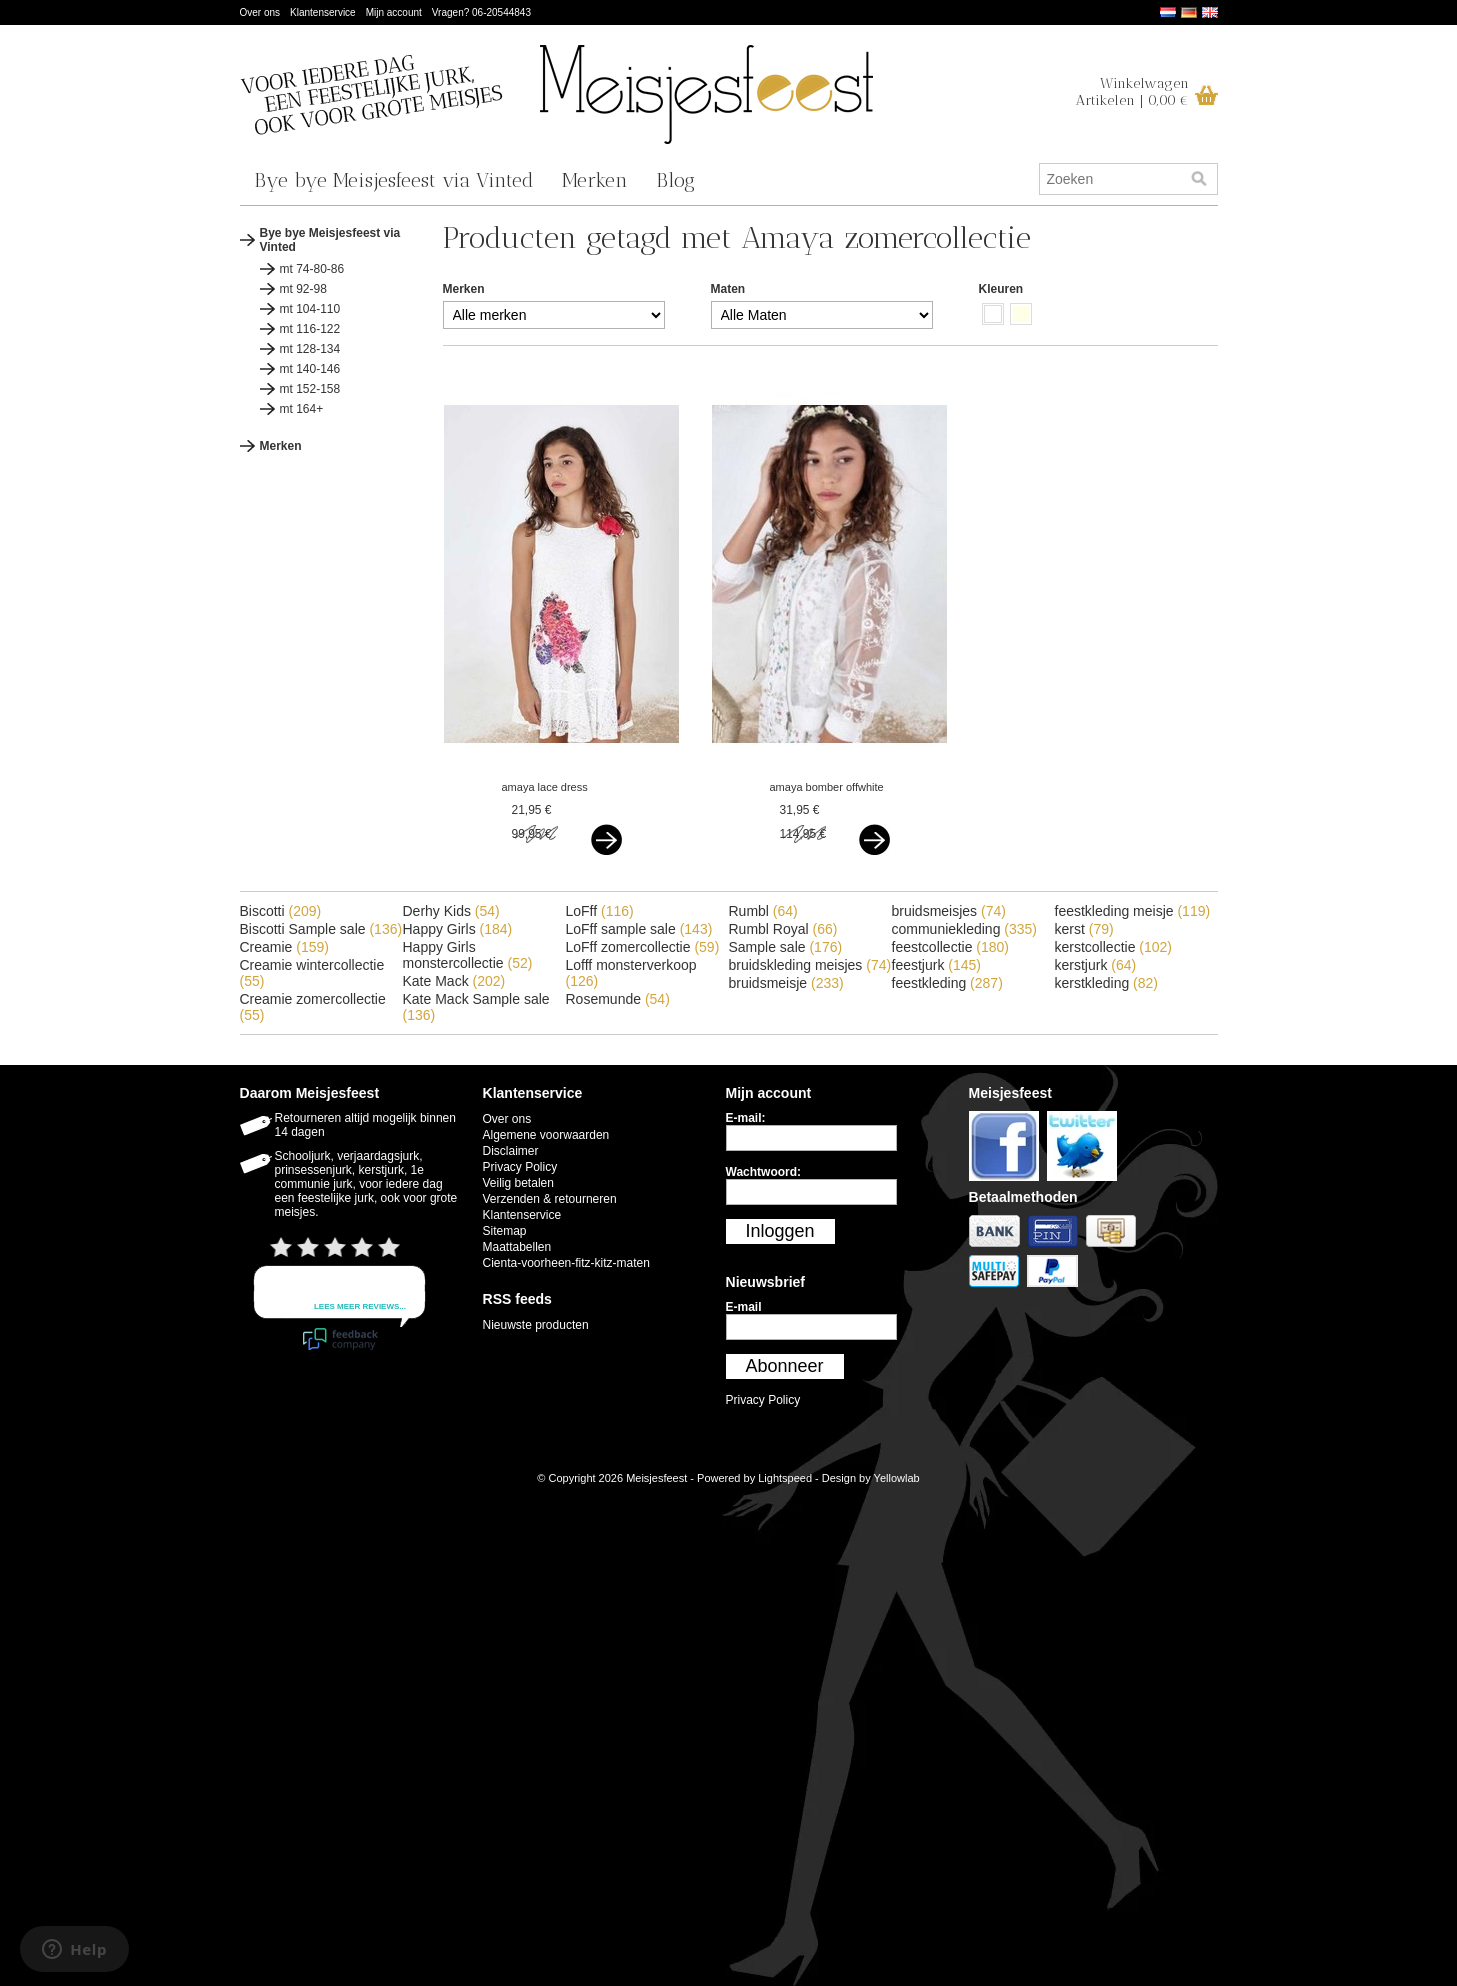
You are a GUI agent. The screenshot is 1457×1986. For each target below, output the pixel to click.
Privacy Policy (520, 1167)
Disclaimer (511, 1151)
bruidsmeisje (786, 983)
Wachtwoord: (764, 1172)
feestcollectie (951, 947)
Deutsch (1189, 12)
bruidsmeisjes (949, 911)
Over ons (260, 12)
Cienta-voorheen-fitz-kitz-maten (566, 1263)
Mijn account (394, 12)
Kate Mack (454, 981)
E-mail (744, 1307)
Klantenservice (323, 12)
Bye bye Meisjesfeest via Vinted (394, 180)
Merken (595, 180)
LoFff (600, 911)
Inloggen (780, 1231)
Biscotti (281, 911)
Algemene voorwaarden (546, 1135)
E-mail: (746, 1118)
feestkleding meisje (1133, 911)
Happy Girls (458, 929)
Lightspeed (785, 1478)
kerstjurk (1096, 965)
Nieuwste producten (536, 1325)
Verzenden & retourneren (550, 1199)
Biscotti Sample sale (321, 929)
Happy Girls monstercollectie (468, 955)
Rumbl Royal (783, 929)
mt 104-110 (310, 309)
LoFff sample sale (639, 929)
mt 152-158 (310, 389)
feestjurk (937, 965)
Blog (675, 180)
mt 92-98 (303, 289)
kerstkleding (1107, 983)
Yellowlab (897, 1478)
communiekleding (965, 929)
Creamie (284, 947)
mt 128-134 (310, 349)
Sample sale (786, 947)
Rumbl (763, 911)
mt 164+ (302, 409)
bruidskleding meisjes (810, 965)
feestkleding (947, 983)
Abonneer (785, 1366)
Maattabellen (517, 1247)
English (1210, 12)
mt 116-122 (310, 329)
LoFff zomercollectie (643, 947)
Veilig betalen (518, 1183)
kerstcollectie (1114, 947)
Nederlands (1168, 12)
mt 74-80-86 (312, 269)
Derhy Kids (451, 911)
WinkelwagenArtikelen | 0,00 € (1132, 92)
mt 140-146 (310, 369)
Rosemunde (618, 999)
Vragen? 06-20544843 (481, 12)
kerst (1084, 929)
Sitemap (505, 1231)
